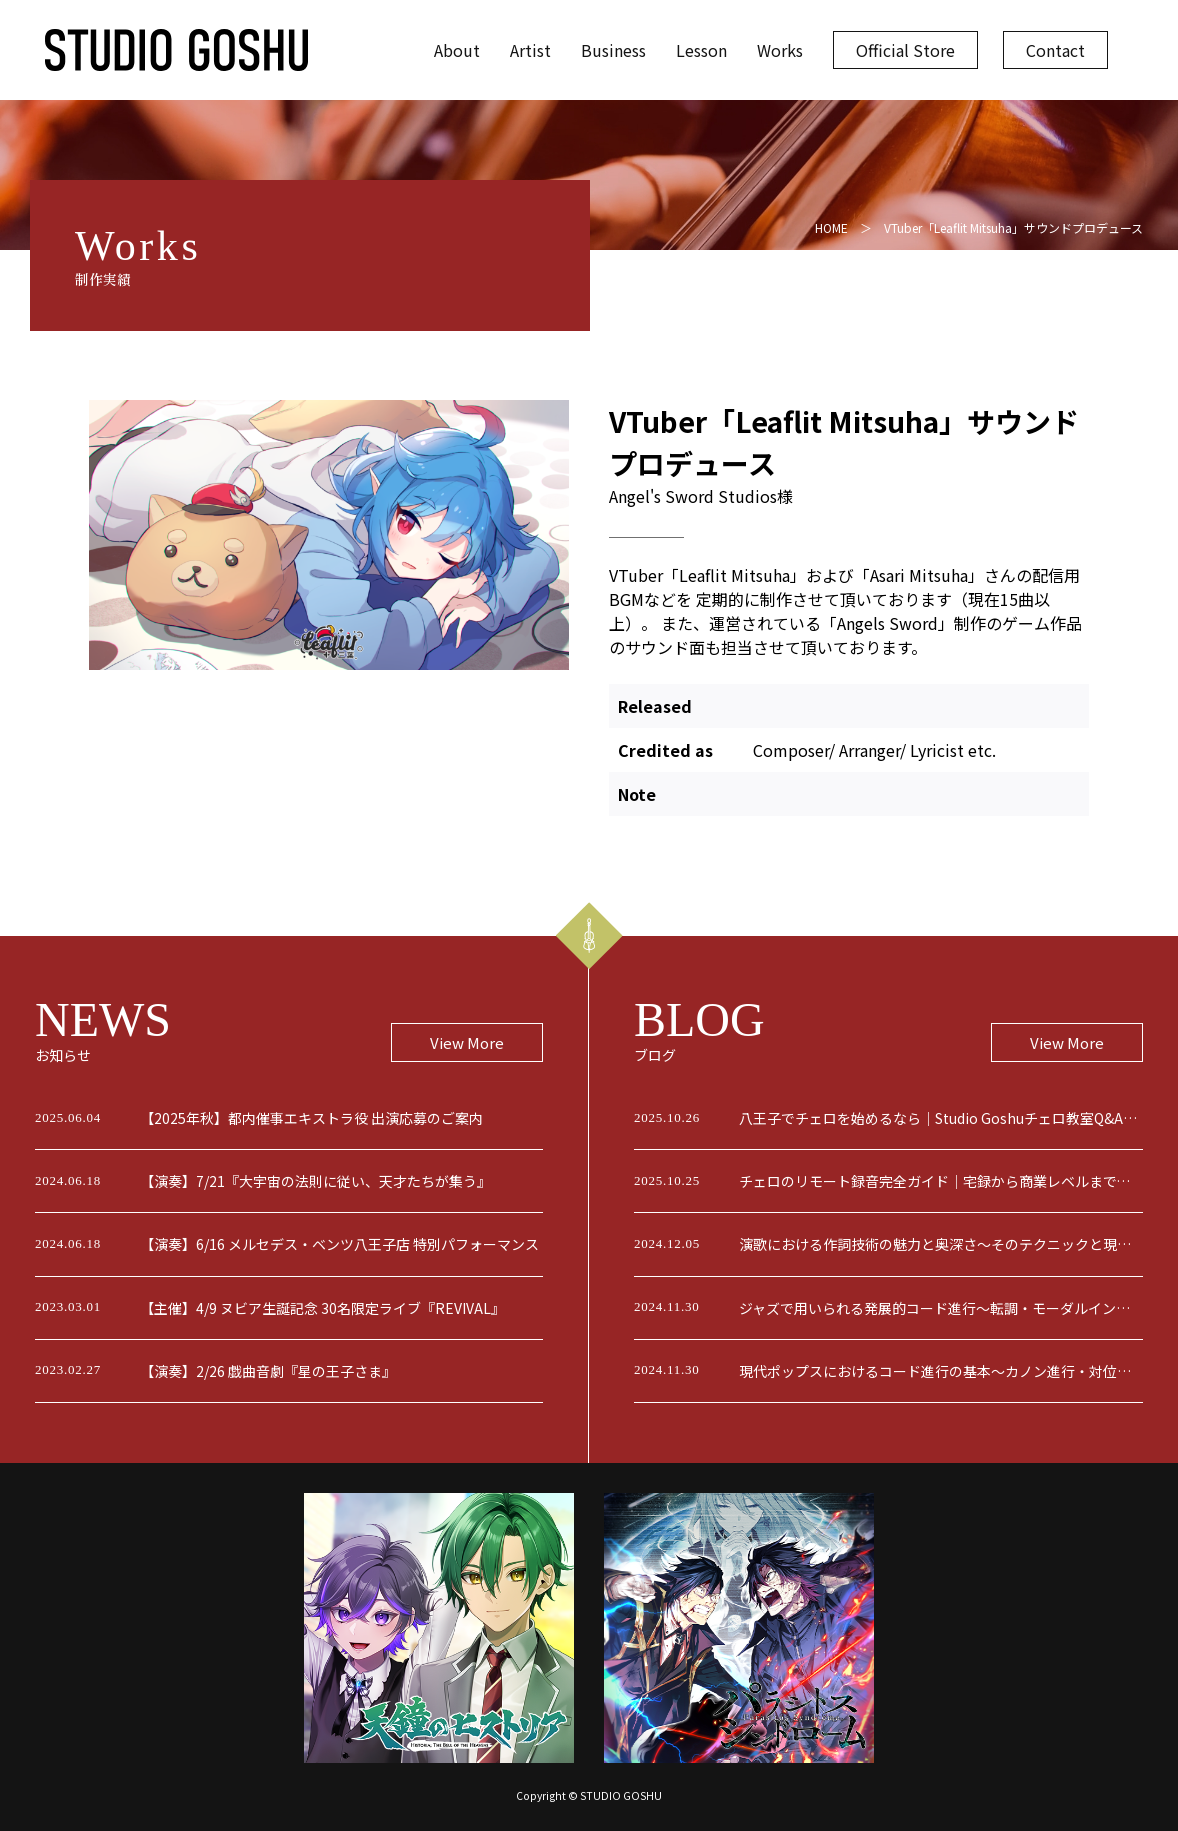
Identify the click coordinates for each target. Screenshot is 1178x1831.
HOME (831, 227)
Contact (1055, 50)
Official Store (905, 50)
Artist (530, 50)
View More (467, 1042)
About (457, 50)
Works (780, 50)
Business (613, 50)
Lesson (701, 50)
